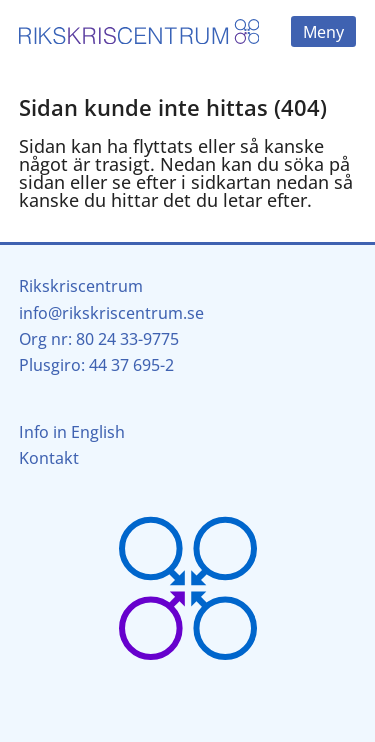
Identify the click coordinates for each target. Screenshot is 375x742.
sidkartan (231, 182)
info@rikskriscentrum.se (111, 313)
